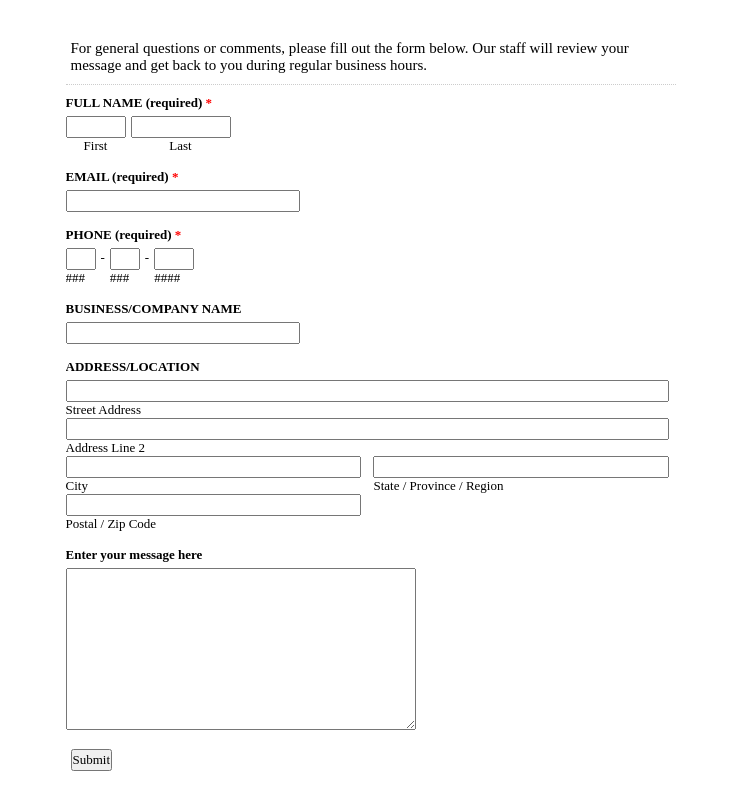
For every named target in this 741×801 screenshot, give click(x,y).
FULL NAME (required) (139, 102)
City (77, 485)
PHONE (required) (124, 234)
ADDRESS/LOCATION (133, 366)
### (76, 277)
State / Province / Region (438, 485)
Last (180, 145)
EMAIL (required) (122, 176)
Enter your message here (134, 554)
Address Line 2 (105, 447)
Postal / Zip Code (111, 523)
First (96, 145)
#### (167, 277)
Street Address (103, 409)
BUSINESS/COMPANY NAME (154, 308)
